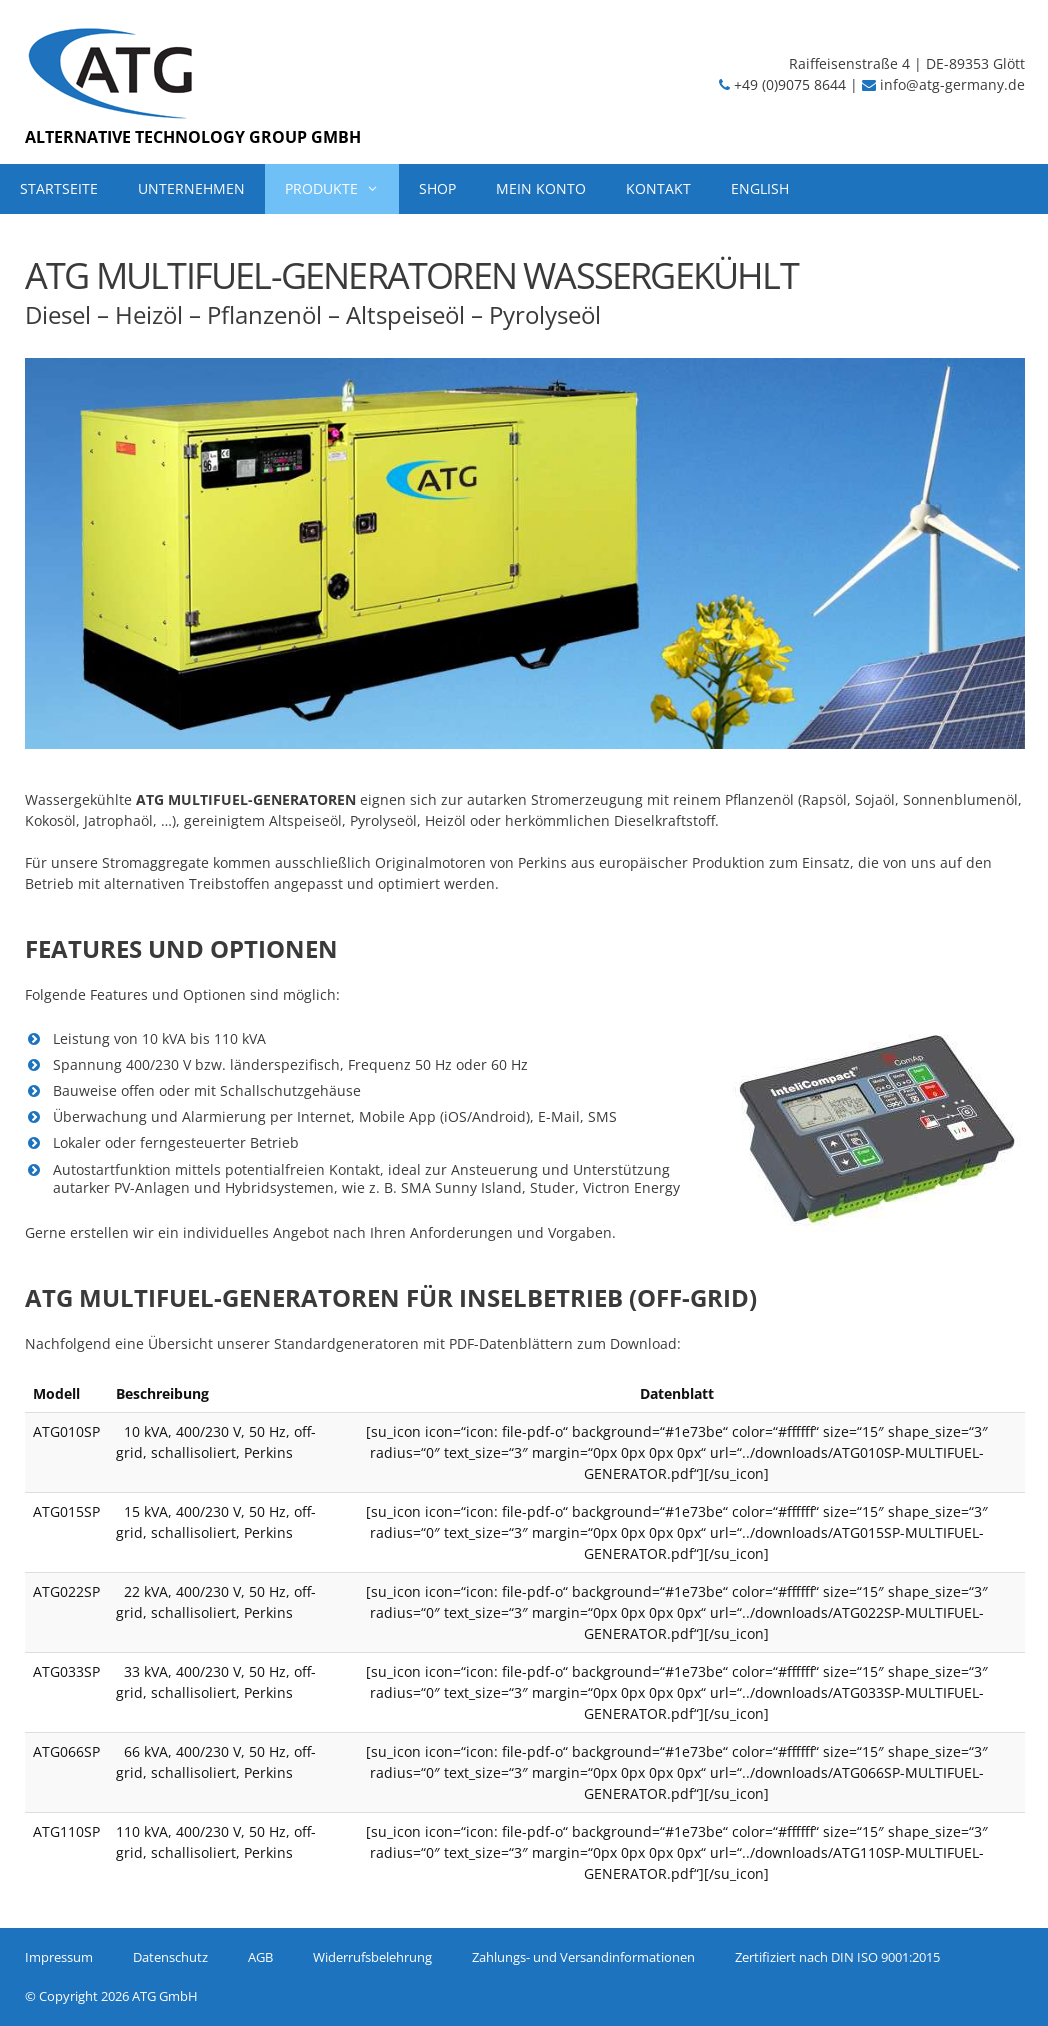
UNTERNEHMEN (191, 188)
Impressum (59, 1957)
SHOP (437, 188)
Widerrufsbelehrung (372, 1957)
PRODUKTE (342, 189)
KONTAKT (658, 188)
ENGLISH (760, 188)
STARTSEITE (59, 188)
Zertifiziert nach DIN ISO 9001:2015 (837, 1957)
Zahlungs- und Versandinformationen (583, 1957)
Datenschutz (170, 1957)
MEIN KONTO (541, 188)
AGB (260, 1957)
